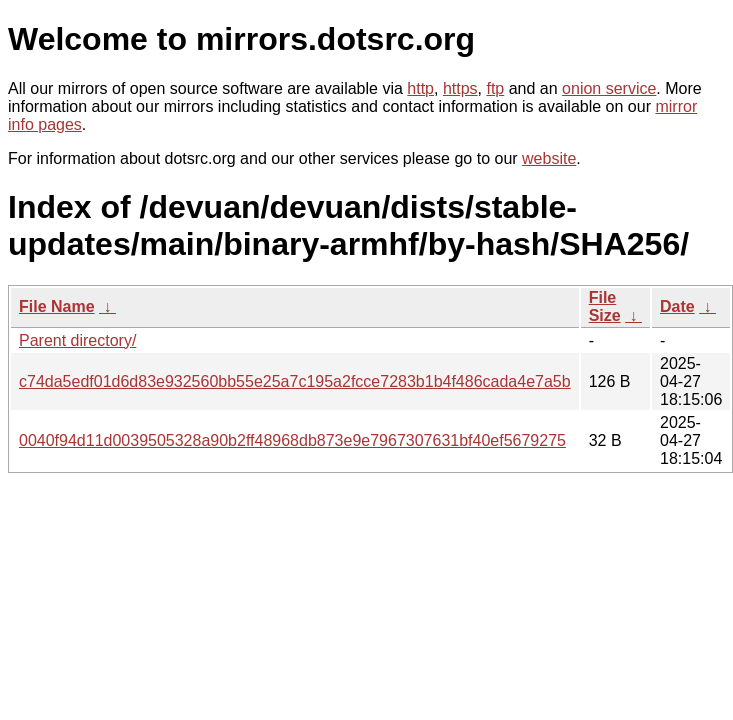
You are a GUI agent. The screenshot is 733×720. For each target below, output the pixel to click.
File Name (57, 306)
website (549, 158)
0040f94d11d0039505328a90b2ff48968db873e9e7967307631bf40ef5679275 (292, 440)
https (460, 88)
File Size (605, 306)
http (420, 88)
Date (677, 306)
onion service (609, 88)
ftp (495, 88)
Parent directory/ (77, 340)
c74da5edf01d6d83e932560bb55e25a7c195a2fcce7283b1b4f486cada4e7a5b (295, 381)
